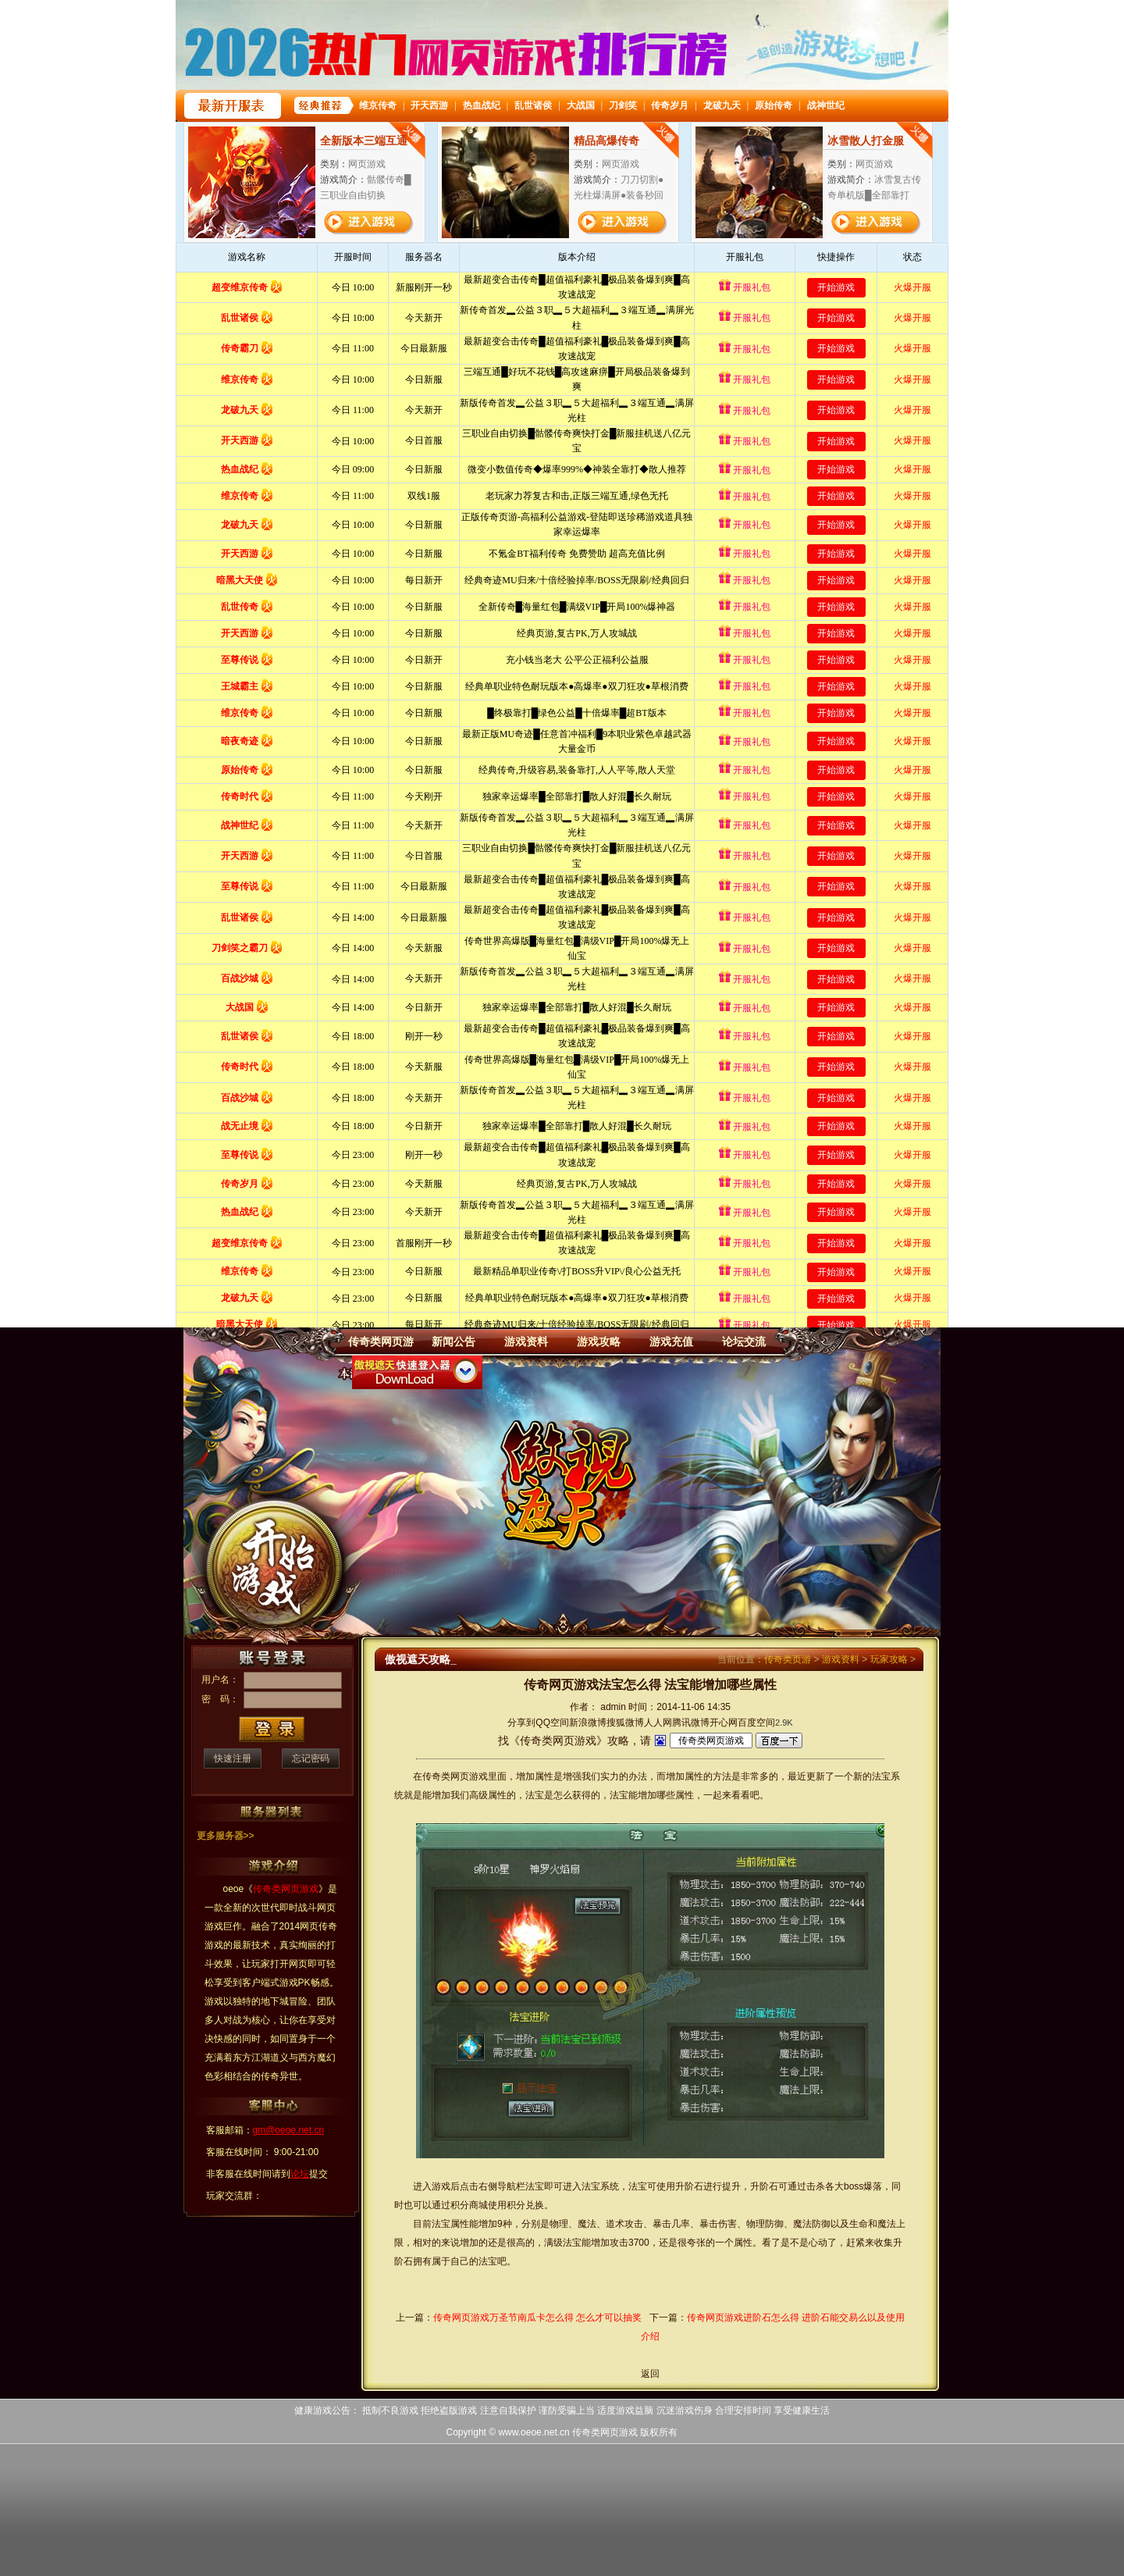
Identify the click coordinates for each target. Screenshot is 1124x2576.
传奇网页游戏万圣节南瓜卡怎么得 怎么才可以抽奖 (537, 2317)
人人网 (658, 1722)
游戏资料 (526, 1341)
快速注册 (232, 1758)
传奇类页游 (787, 1659)
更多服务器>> (225, 1835)
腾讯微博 (691, 1722)
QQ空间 (552, 1722)
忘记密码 (310, 1758)
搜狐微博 (625, 1722)
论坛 (299, 2173)
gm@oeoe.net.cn (289, 2130)
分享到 (521, 1722)
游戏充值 (671, 1341)
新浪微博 (587, 1722)
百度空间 (756, 1722)
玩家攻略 (889, 1659)
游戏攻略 (599, 1341)
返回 (650, 2373)
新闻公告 (453, 1341)
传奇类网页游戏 (605, 2432)
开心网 (724, 1722)
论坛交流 (744, 1341)
